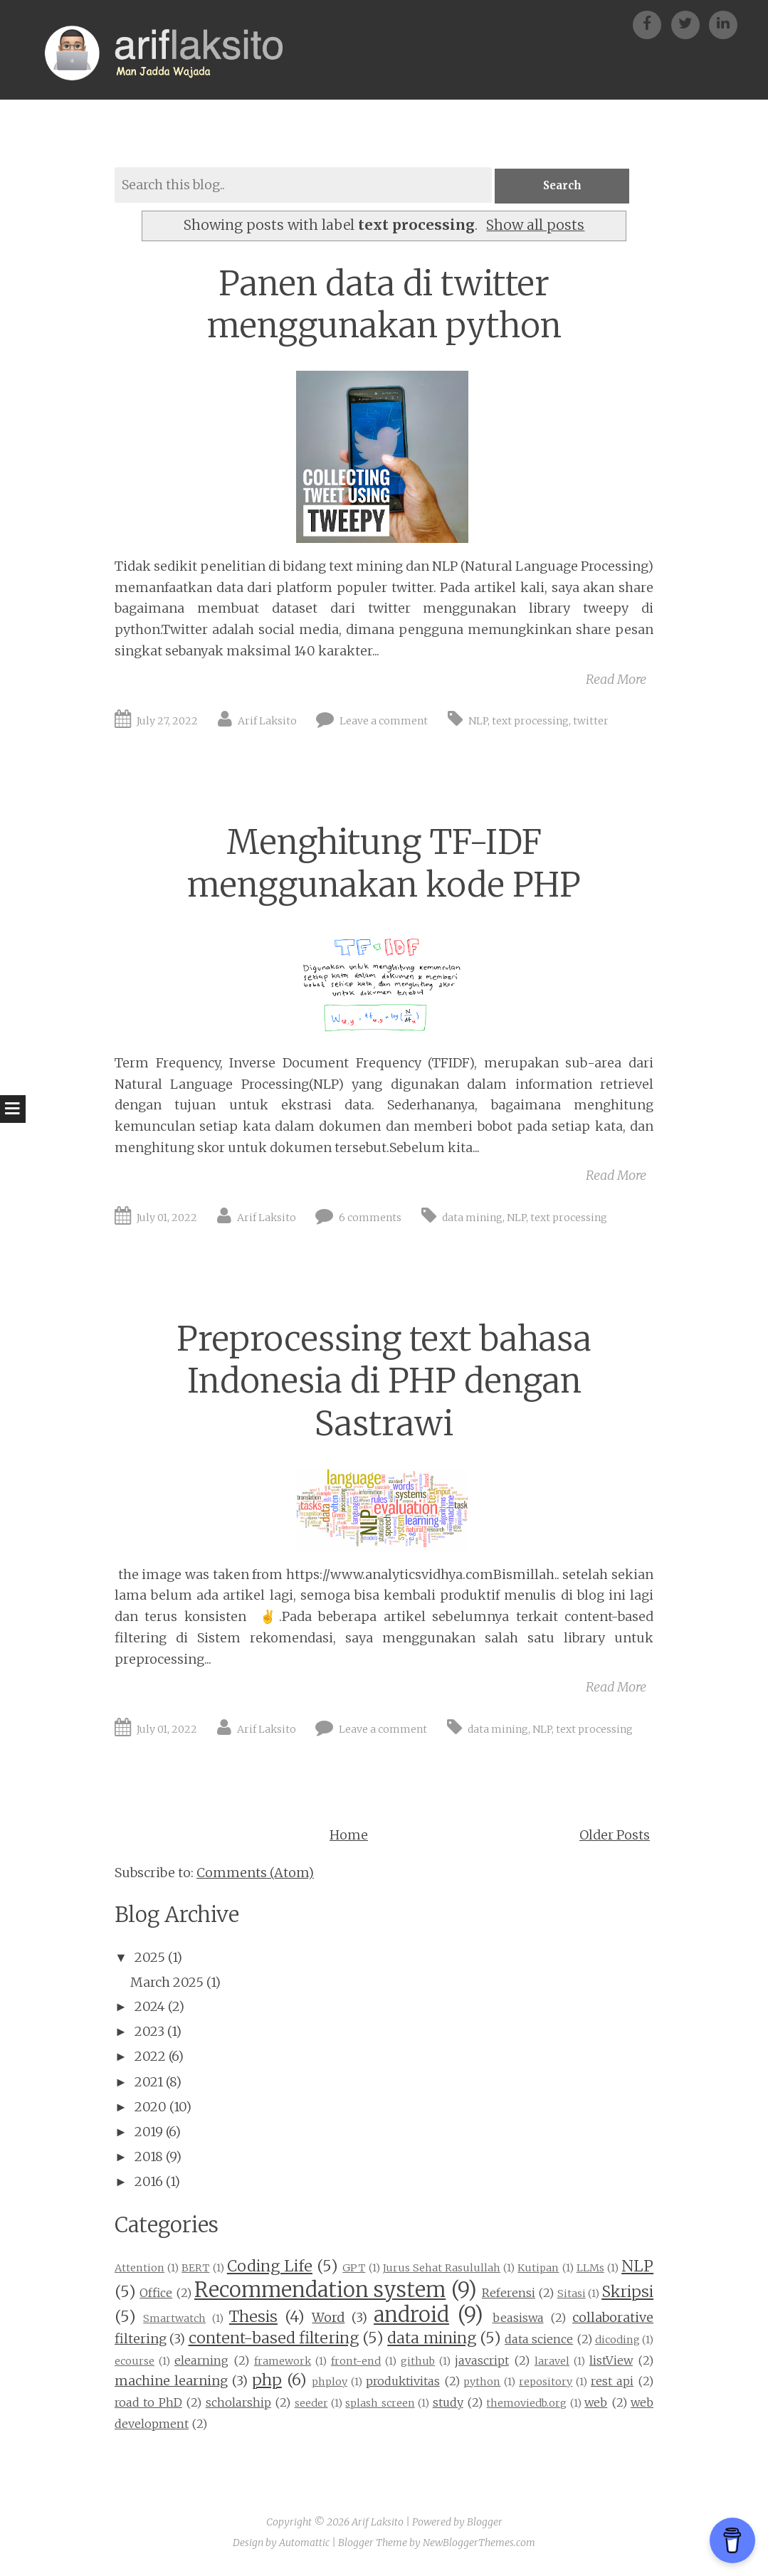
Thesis (253, 2318)
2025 (150, 1958)
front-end (356, 2361)
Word (328, 2319)
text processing (530, 721)
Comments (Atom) (255, 1873)
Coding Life (269, 2266)
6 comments (370, 1218)
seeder (311, 2403)
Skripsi (627, 2292)
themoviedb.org (526, 2403)
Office (156, 2293)
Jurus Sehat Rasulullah (441, 2268)
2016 (149, 2183)
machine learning (171, 2382)
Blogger (485, 2522)
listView (611, 2361)
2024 (150, 2007)
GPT (353, 2268)
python (481, 2383)
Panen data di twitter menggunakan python (384, 305)
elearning (201, 2361)
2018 (149, 2157)
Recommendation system (320, 2290)
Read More (616, 680)
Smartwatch (174, 2319)
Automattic (304, 2544)
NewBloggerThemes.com (479, 2544)
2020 (151, 2107)
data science (539, 2340)
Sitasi (571, 2294)
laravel (552, 2361)
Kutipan (538, 2268)
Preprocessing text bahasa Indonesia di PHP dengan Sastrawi (384, 1382)
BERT (195, 2268)
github (418, 2361)
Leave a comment (384, 721)
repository (545, 2383)
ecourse (134, 2361)
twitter (591, 721)
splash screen (379, 2403)
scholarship (238, 2403)
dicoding (617, 2340)
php (267, 2381)
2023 (149, 2032)
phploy (329, 2383)
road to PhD (148, 2403)
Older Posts (614, 1835)
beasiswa (518, 2319)
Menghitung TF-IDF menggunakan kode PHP (384, 865)
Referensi (508, 2293)
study (448, 2403)
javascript (482, 2361)
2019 (149, 2132)
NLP (478, 721)
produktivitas (403, 2382)
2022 (150, 2057)
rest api (612, 2382)
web (595, 2403)
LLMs (590, 2268)
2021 (149, 2082)
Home (349, 1835)
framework (282, 2361)
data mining (472, 1218)
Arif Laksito (267, 721)
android (411, 2316)
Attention (139, 2268)
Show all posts (535, 225)
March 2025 (167, 1983)
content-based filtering (274, 2338)
